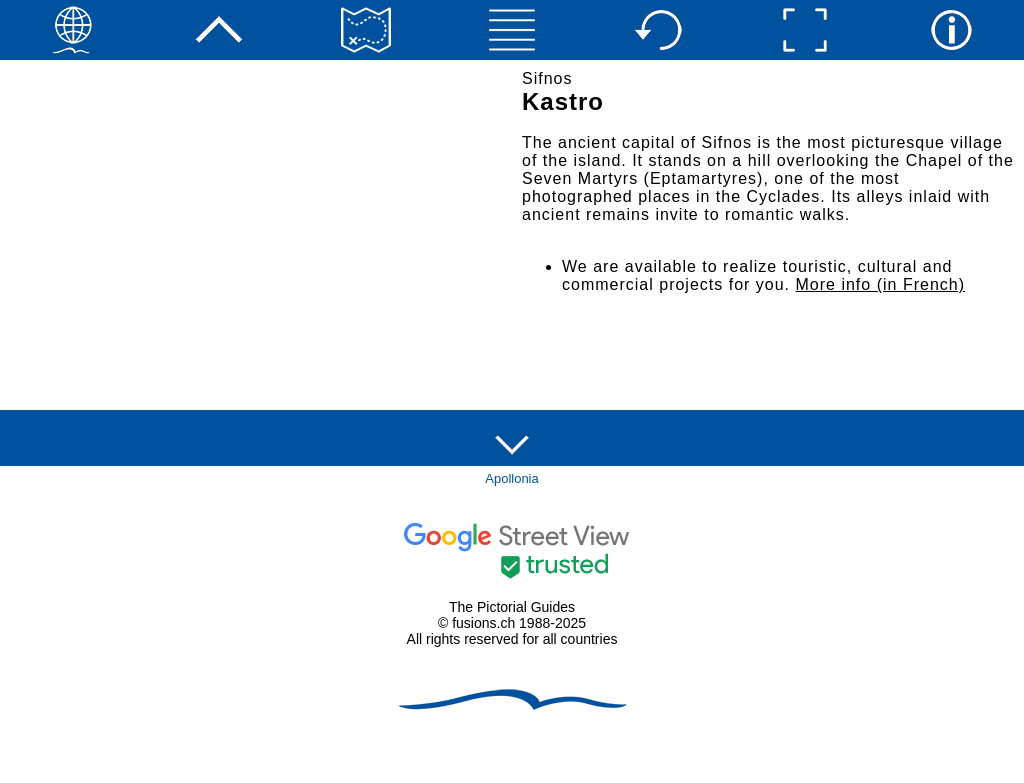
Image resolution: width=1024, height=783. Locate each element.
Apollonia (512, 478)
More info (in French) (881, 284)
